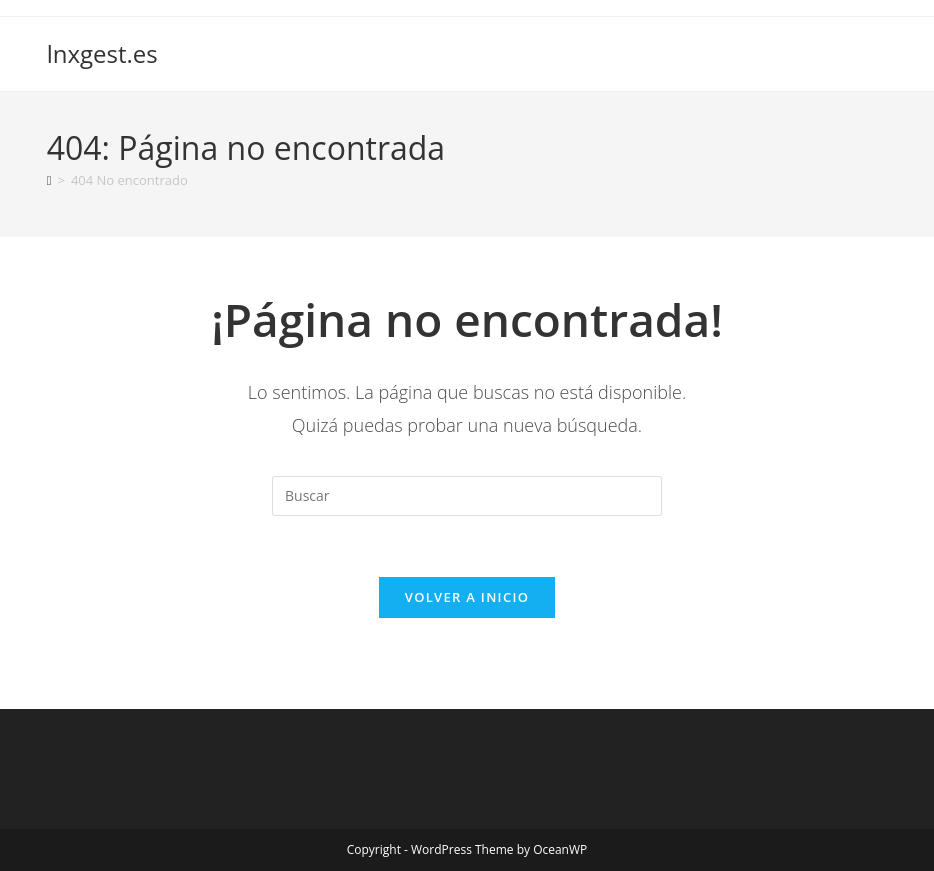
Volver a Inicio (467, 597)
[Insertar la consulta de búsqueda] (467, 496)
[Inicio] (49, 180)
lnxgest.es (102, 53)
